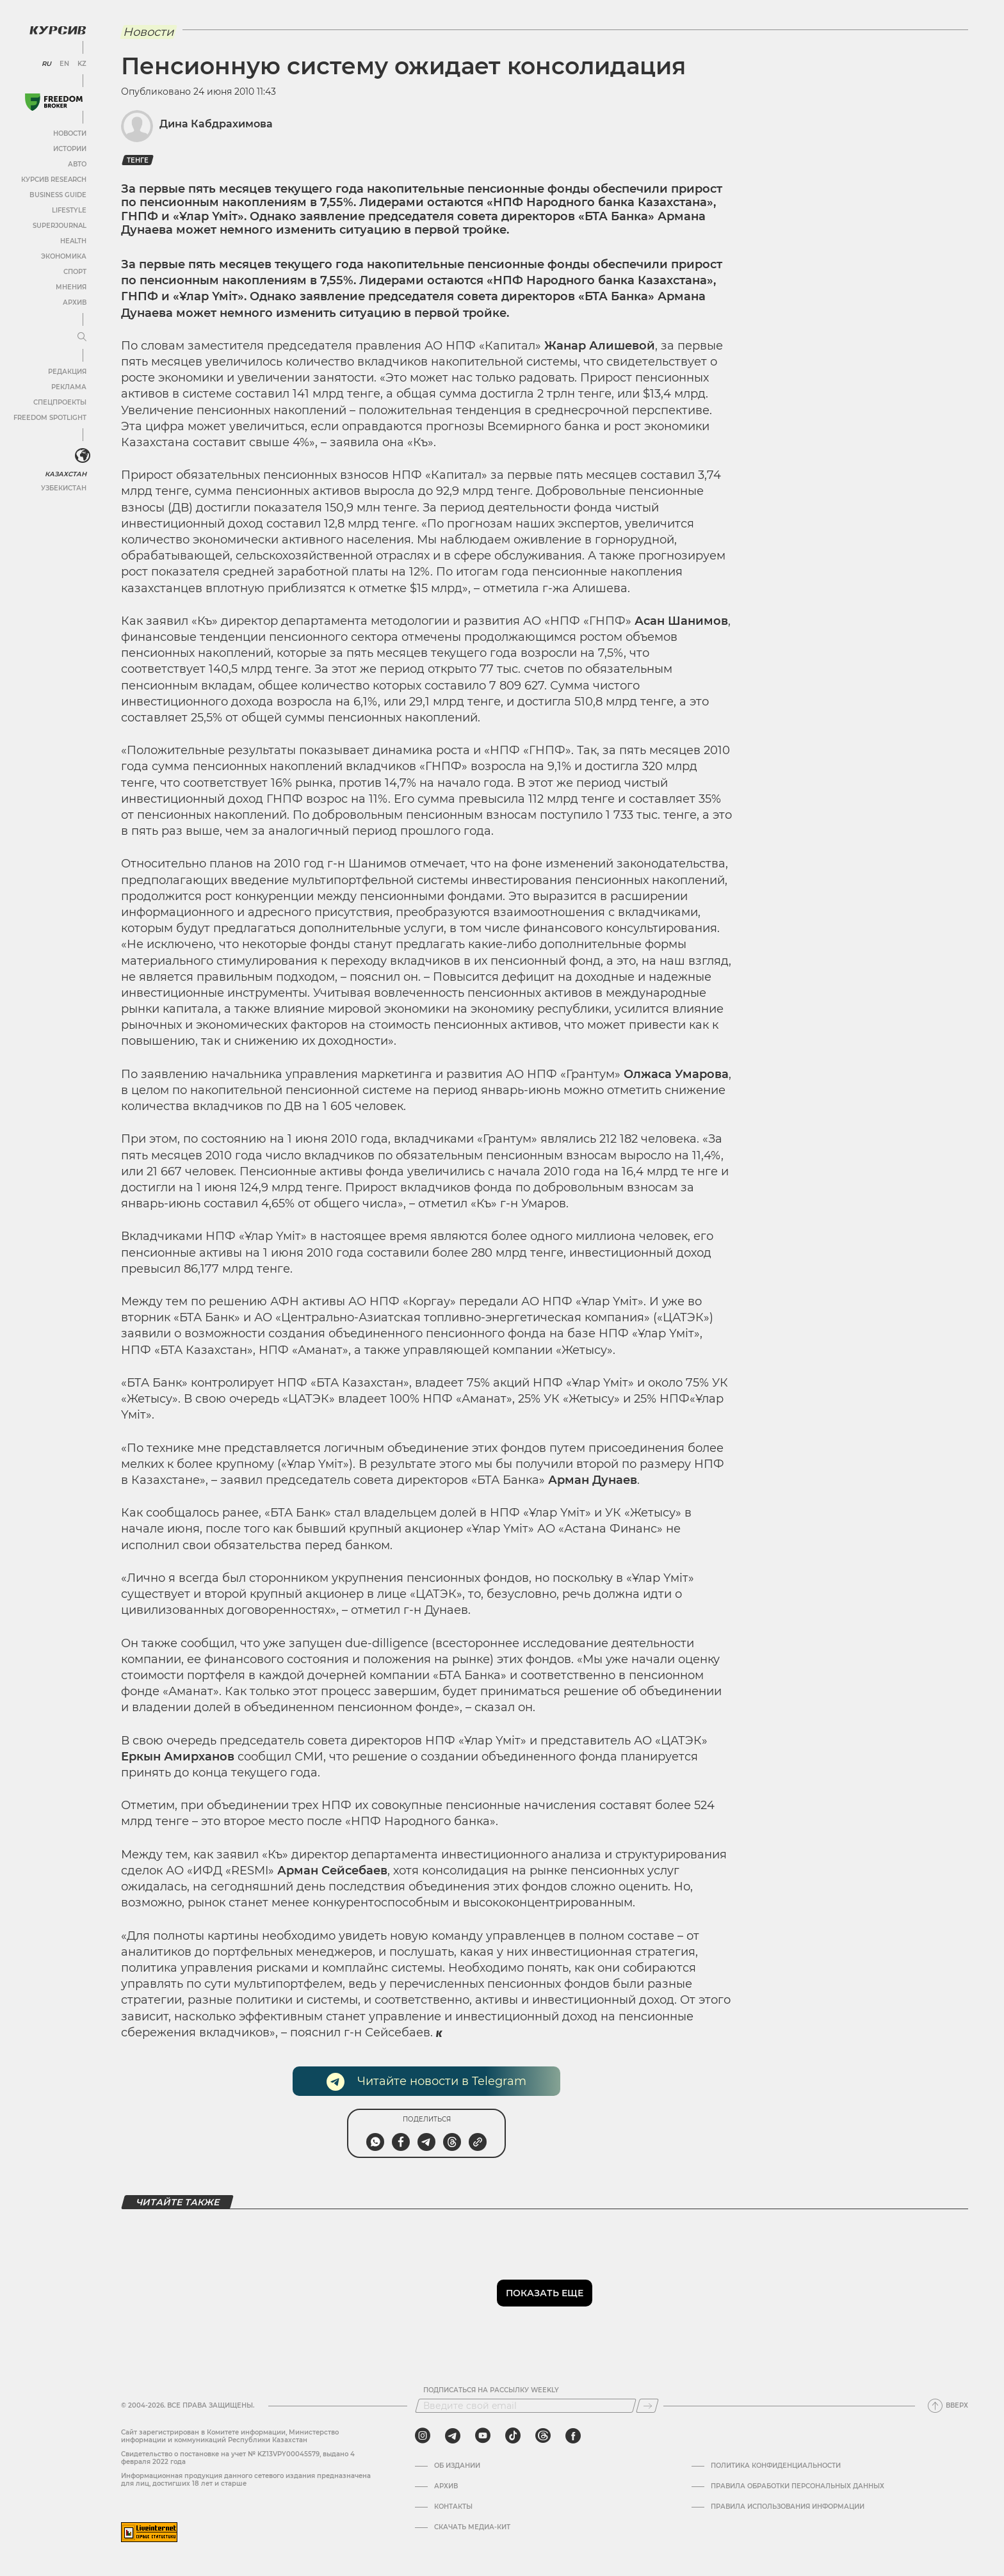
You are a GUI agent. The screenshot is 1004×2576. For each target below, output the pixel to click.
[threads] (543, 2435)
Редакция (67, 371)
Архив (74, 302)
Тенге (138, 160)
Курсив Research (53, 179)
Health (73, 241)
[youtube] (482, 2435)
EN (64, 64)
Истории (69, 149)
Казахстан (65, 474)
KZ (81, 64)
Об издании (457, 2466)
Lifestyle (69, 210)
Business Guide (57, 195)
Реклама (68, 387)
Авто (77, 164)
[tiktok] (513, 2435)
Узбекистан (63, 488)
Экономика (63, 256)
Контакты (453, 2507)
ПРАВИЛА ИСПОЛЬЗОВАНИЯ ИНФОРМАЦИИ (787, 2507)
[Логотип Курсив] (57, 30)
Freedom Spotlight (49, 418)
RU (46, 64)
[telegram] (452, 2435)
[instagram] (422, 2435)
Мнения (71, 287)
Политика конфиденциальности (776, 2466)
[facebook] (573, 2435)
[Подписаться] (647, 2406)
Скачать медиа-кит (472, 2527)
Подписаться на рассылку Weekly (491, 2390)
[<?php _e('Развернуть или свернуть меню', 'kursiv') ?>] (82, 455)
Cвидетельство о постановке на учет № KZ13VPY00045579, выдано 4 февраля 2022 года (238, 2458)
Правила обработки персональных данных (797, 2486)
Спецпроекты (59, 402)
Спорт (74, 272)
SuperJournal (59, 225)
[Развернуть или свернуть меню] (81, 337)
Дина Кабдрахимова (216, 124)
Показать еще (544, 2293)
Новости (69, 133)
